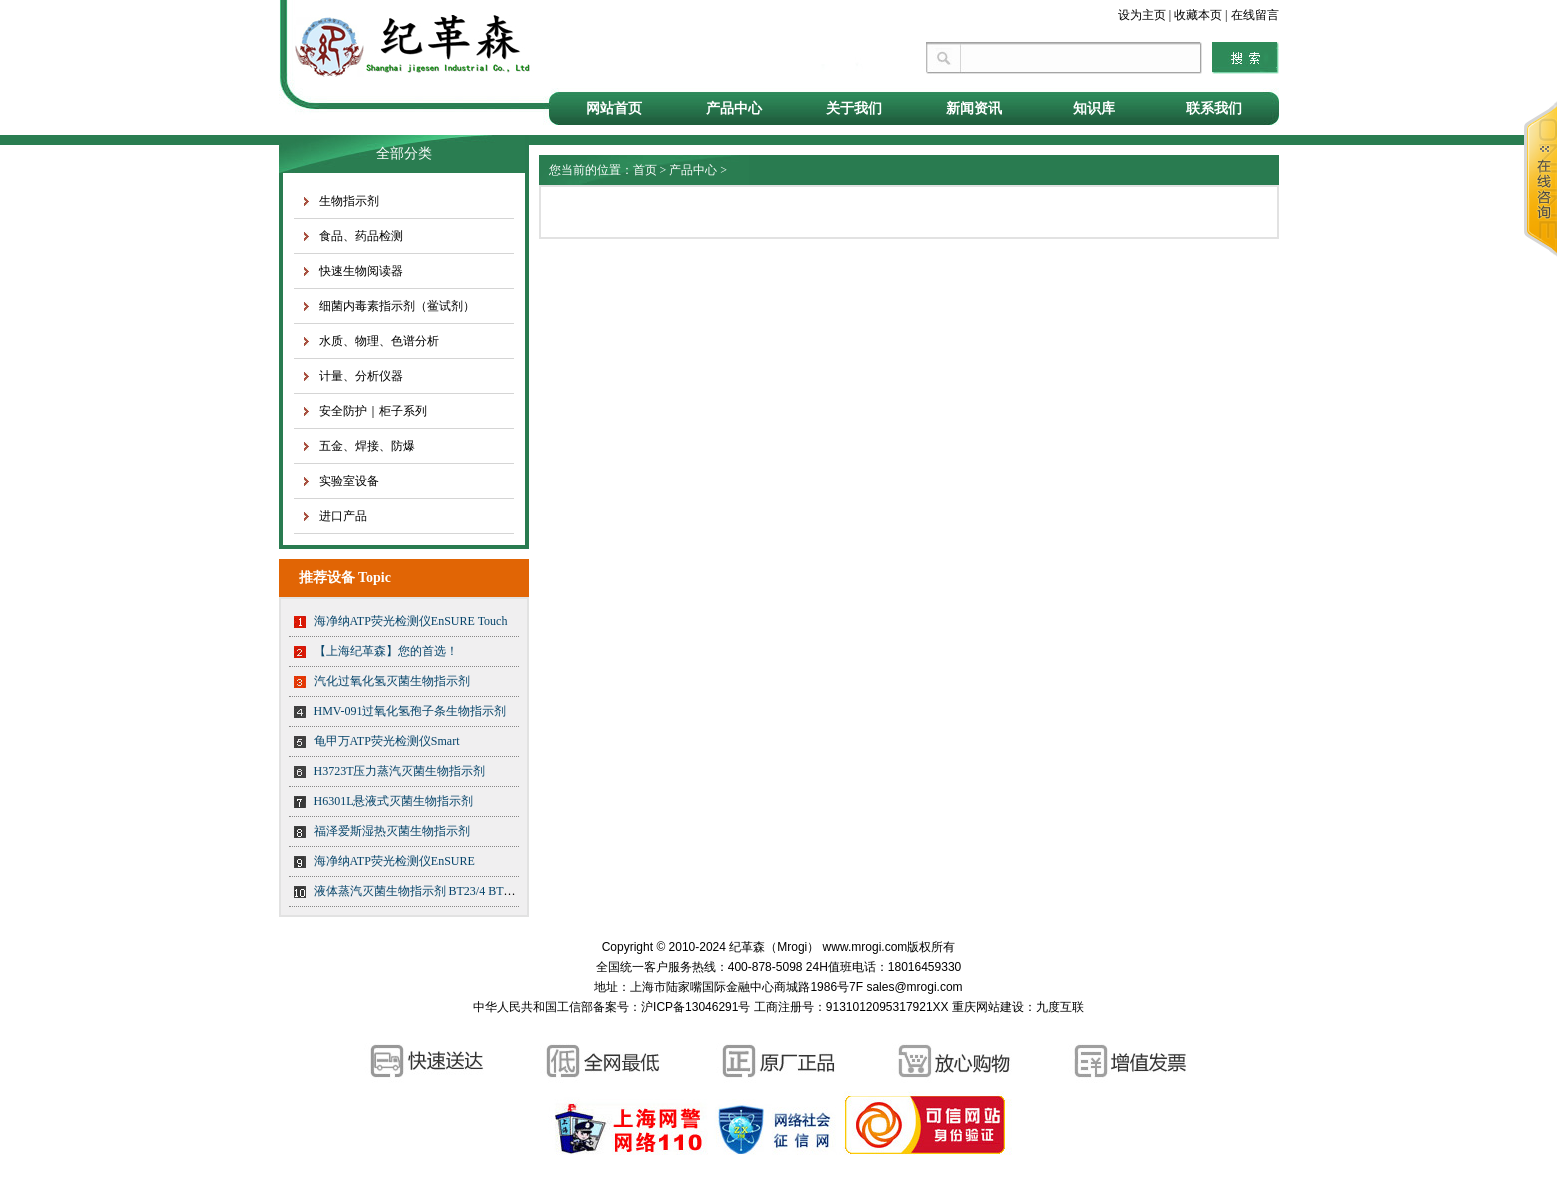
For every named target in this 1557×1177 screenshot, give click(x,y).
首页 (645, 170)
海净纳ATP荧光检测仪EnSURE (394, 861)
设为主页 (1142, 15)
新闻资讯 (974, 108)
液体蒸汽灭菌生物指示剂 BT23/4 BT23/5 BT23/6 (439, 891)
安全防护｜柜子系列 (373, 411)
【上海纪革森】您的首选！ (386, 651)
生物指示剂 (349, 201)
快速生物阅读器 (361, 271)
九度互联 (1060, 1007)
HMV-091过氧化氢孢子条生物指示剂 (410, 711)
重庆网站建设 (988, 1007)
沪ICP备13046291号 (695, 1007)
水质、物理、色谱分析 (379, 341)
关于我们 (854, 108)
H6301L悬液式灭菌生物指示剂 (394, 801)
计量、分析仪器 (361, 376)
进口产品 (343, 516)
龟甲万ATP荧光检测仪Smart (387, 741)
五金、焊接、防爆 (367, 446)
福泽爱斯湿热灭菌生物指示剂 (392, 831)
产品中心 (734, 108)
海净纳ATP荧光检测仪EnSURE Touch (411, 621)
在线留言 (1255, 15)
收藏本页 (1198, 15)
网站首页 (614, 108)
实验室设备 (349, 481)
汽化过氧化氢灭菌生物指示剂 (392, 681)
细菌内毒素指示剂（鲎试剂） (397, 306)
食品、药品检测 (361, 236)
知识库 (1094, 108)
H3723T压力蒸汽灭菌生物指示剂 (400, 771)
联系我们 (1214, 108)
